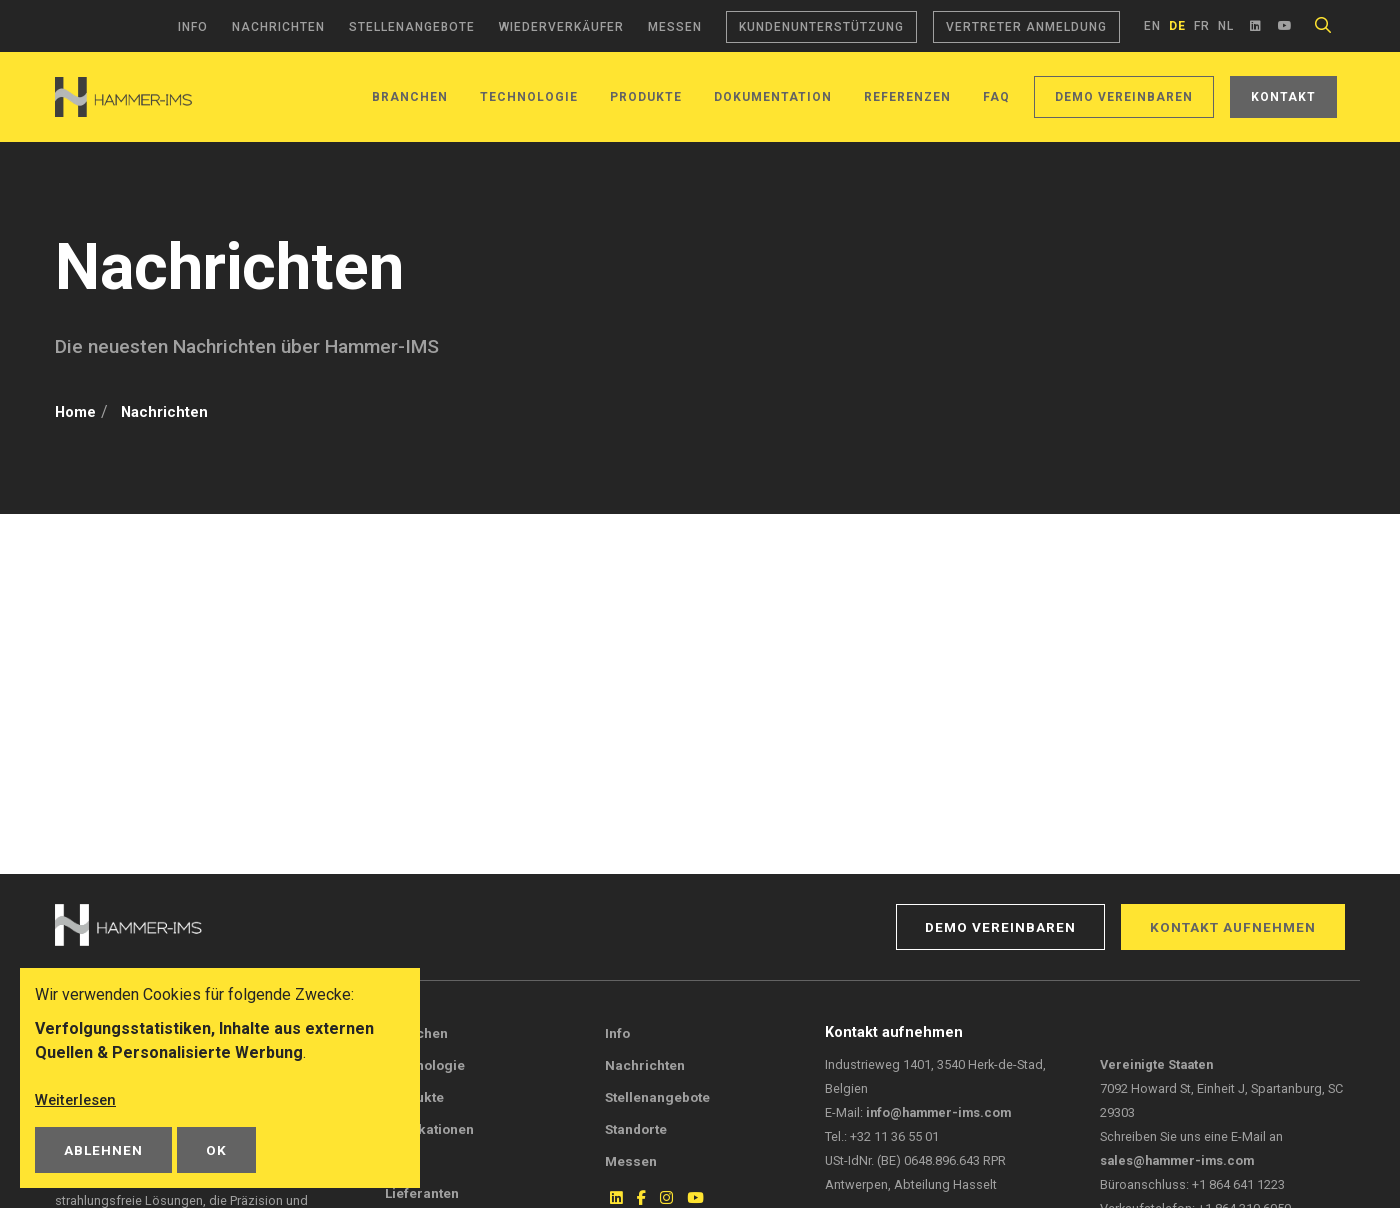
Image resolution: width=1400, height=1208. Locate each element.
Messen (675, 27)
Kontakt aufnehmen (1233, 927)
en (1152, 26)
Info (193, 27)
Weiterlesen (78, 1099)
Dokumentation (773, 97)
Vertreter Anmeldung (1026, 27)
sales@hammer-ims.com (1177, 1160)
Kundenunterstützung (821, 27)
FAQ (996, 97)
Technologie (529, 97)
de (1177, 26)
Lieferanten (422, 1193)
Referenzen (907, 97)
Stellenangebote (412, 27)
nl (1226, 26)
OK (216, 1150)
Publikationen (429, 1129)
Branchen (410, 97)
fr (1202, 26)
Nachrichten (278, 27)
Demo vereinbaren (1124, 97)
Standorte (636, 1129)
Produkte (646, 97)
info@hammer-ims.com (938, 1112)
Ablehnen (103, 1150)
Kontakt (1283, 97)
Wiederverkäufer (561, 27)
